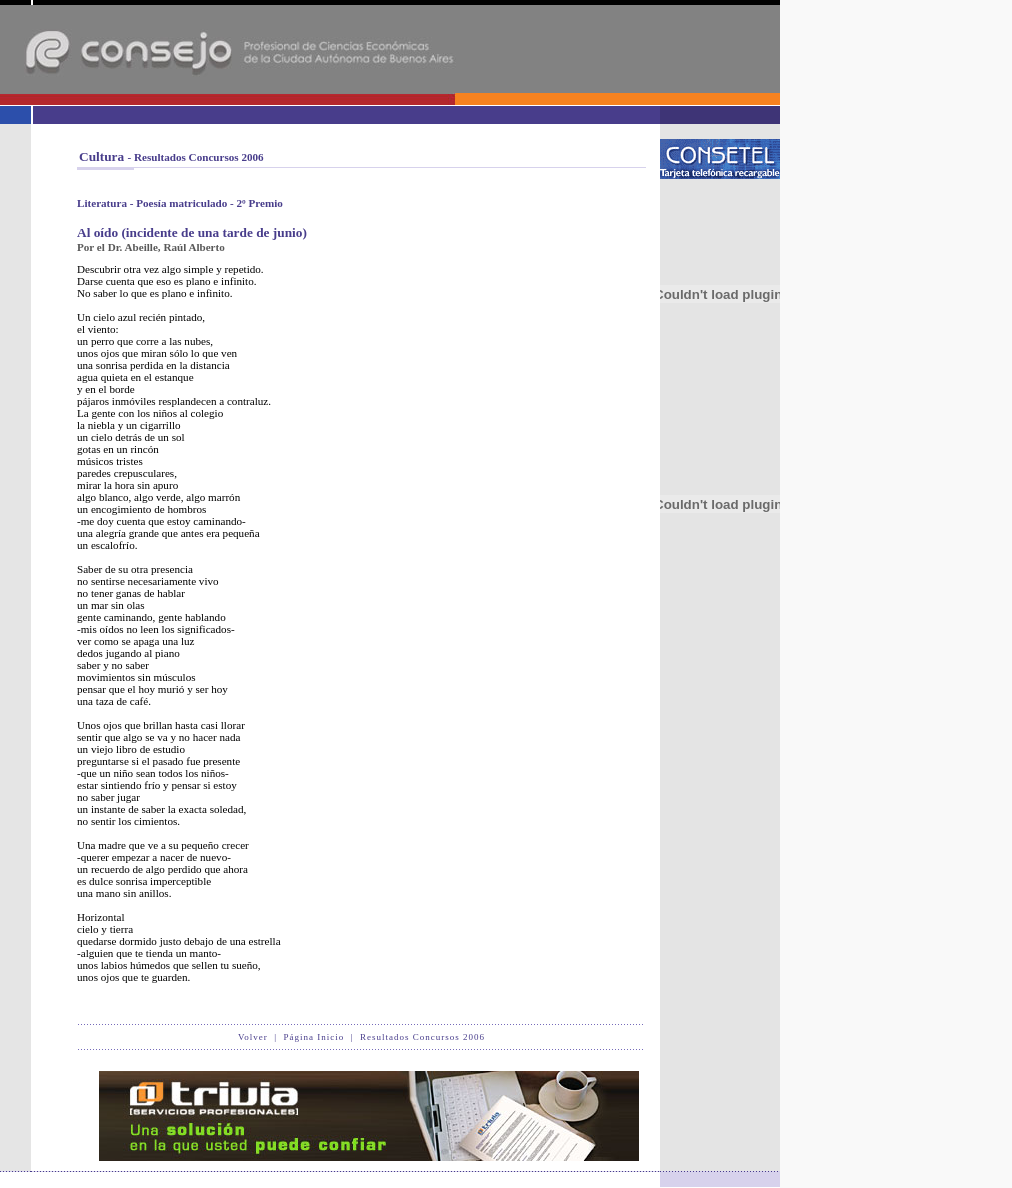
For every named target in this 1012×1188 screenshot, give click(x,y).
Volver (253, 1037)
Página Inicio (314, 1037)
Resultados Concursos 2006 (422, 1037)
